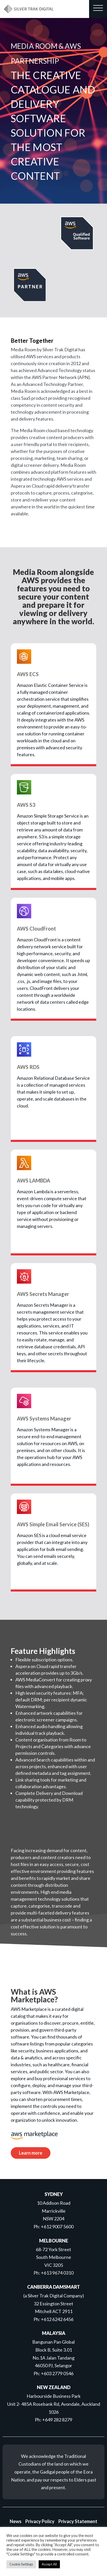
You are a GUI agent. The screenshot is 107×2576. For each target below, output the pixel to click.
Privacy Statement (77, 2521)
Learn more (30, 2153)
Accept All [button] (49, 2564)
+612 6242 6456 (57, 2319)
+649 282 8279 (57, 2419)
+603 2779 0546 (57, 2373)
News (16, 2521)
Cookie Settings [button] (21, 2564)
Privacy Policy (40, 2521)
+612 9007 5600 (57, 2226)
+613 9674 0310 (57, 2273)
